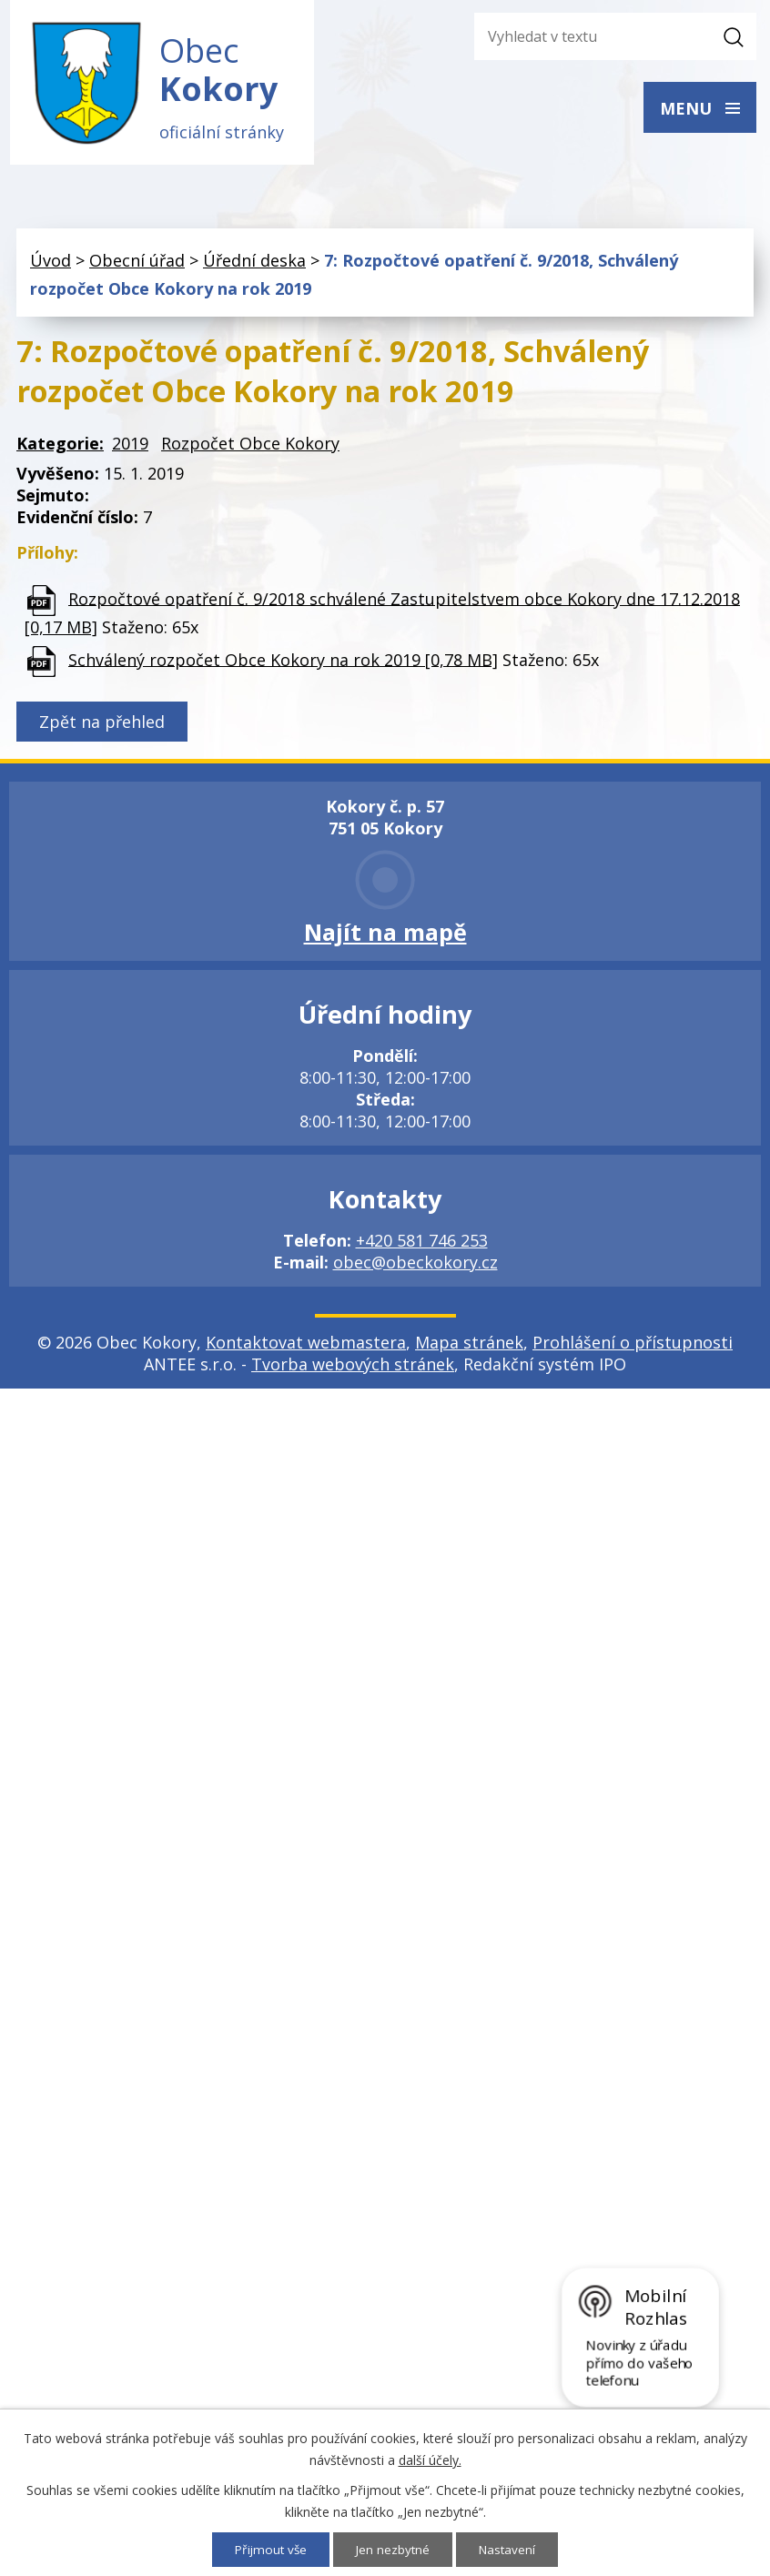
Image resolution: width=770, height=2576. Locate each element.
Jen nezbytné (393, 2549)
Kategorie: (60, 447)
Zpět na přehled (102, 725)
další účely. (430, 2459)
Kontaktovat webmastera (306, 1346)
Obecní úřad (137, 265)
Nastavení (510, 2549)
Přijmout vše (269, 2549)
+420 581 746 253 (422, 1244)
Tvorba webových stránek (352, 1368)
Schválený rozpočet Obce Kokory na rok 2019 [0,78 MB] (283, 663)
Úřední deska (254, 265)
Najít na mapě (385, 935)
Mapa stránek (469, 1346)
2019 (130, 447)
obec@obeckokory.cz (415, 1266)
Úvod (50, 265)
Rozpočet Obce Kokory (250, 447)
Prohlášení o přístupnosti (632, 1346)
